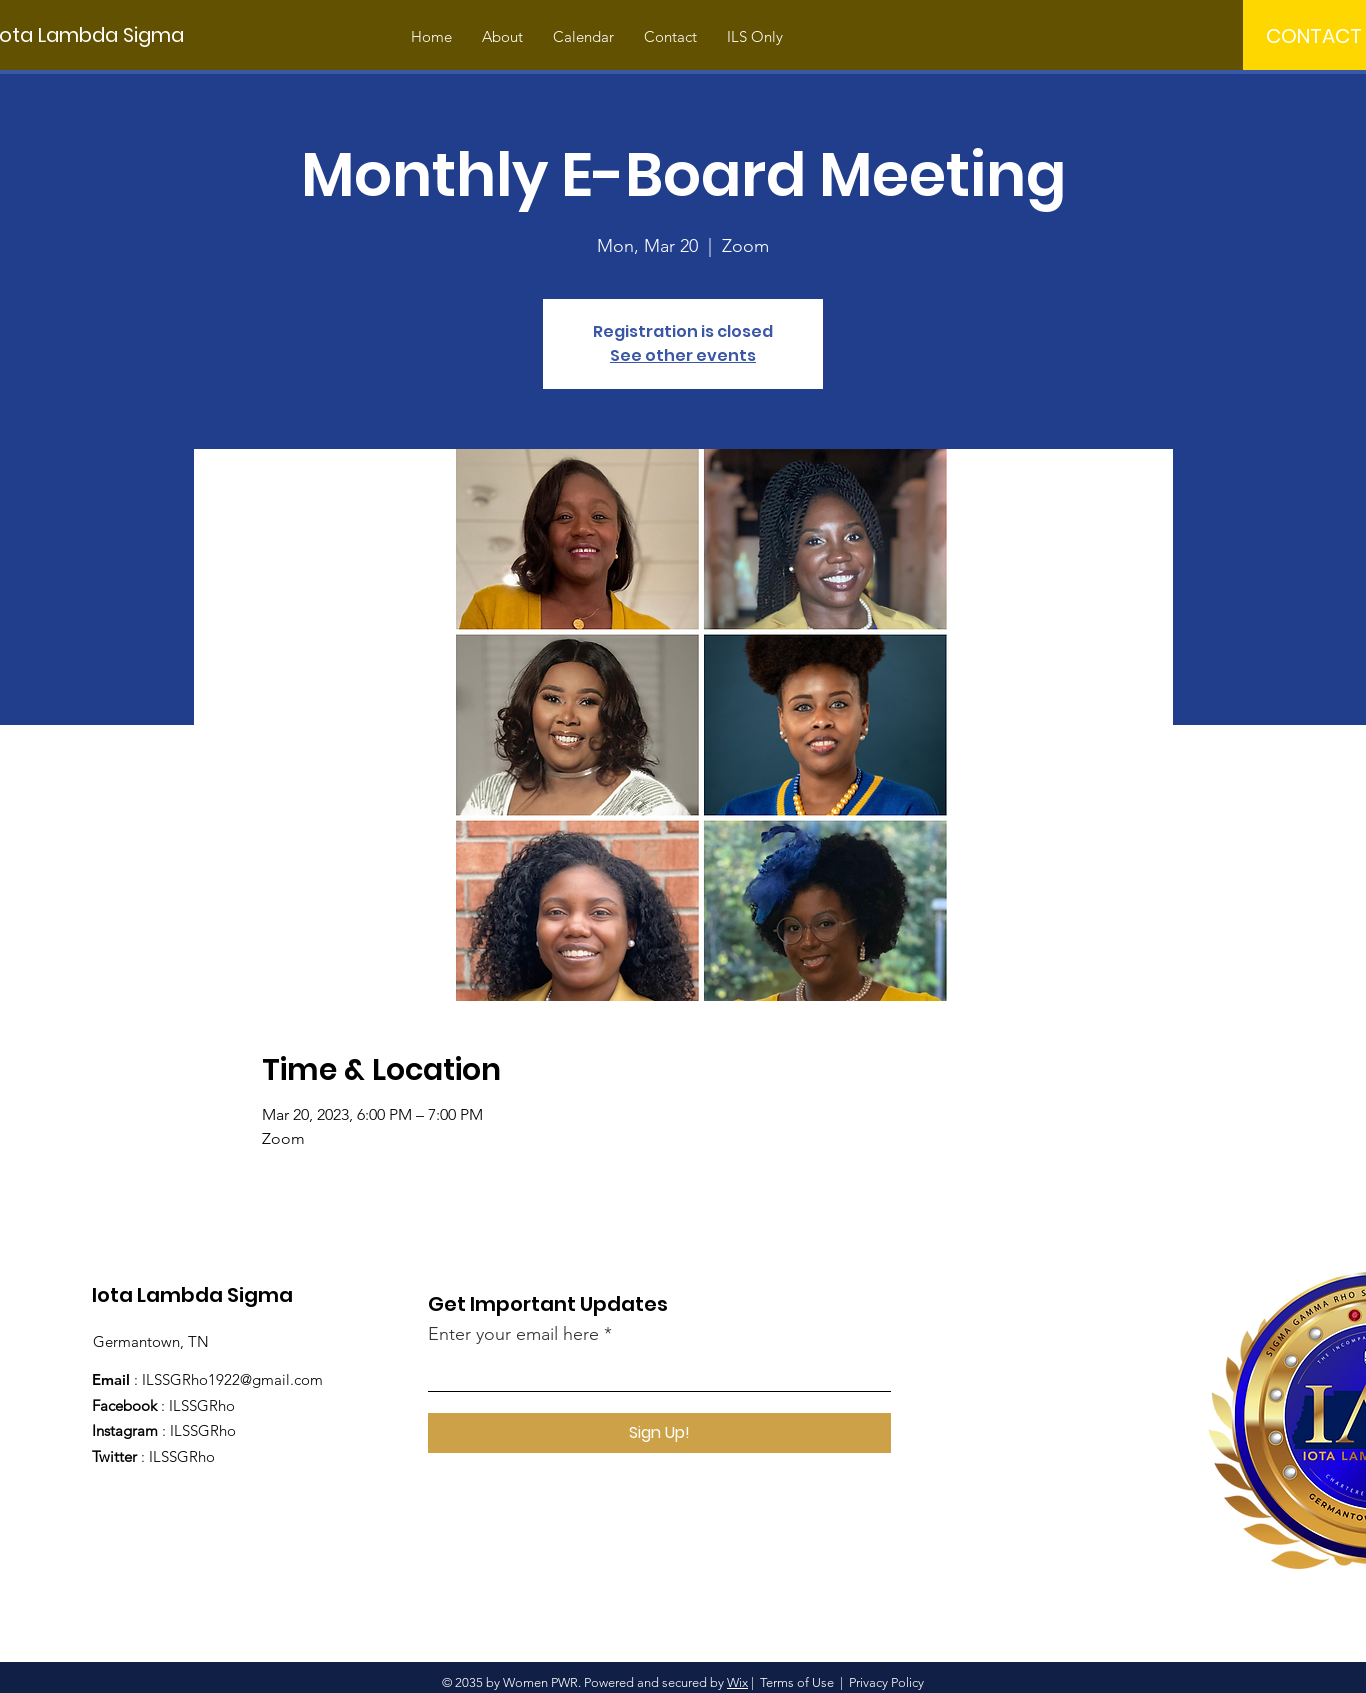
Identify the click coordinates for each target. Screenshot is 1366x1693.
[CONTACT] (1314, 36)
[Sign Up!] (659, 1433)
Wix (737, 1682)
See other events (683, 355)
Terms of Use (797, 1682)
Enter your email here (513, 1334)
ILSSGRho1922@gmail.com (232, 1379)
